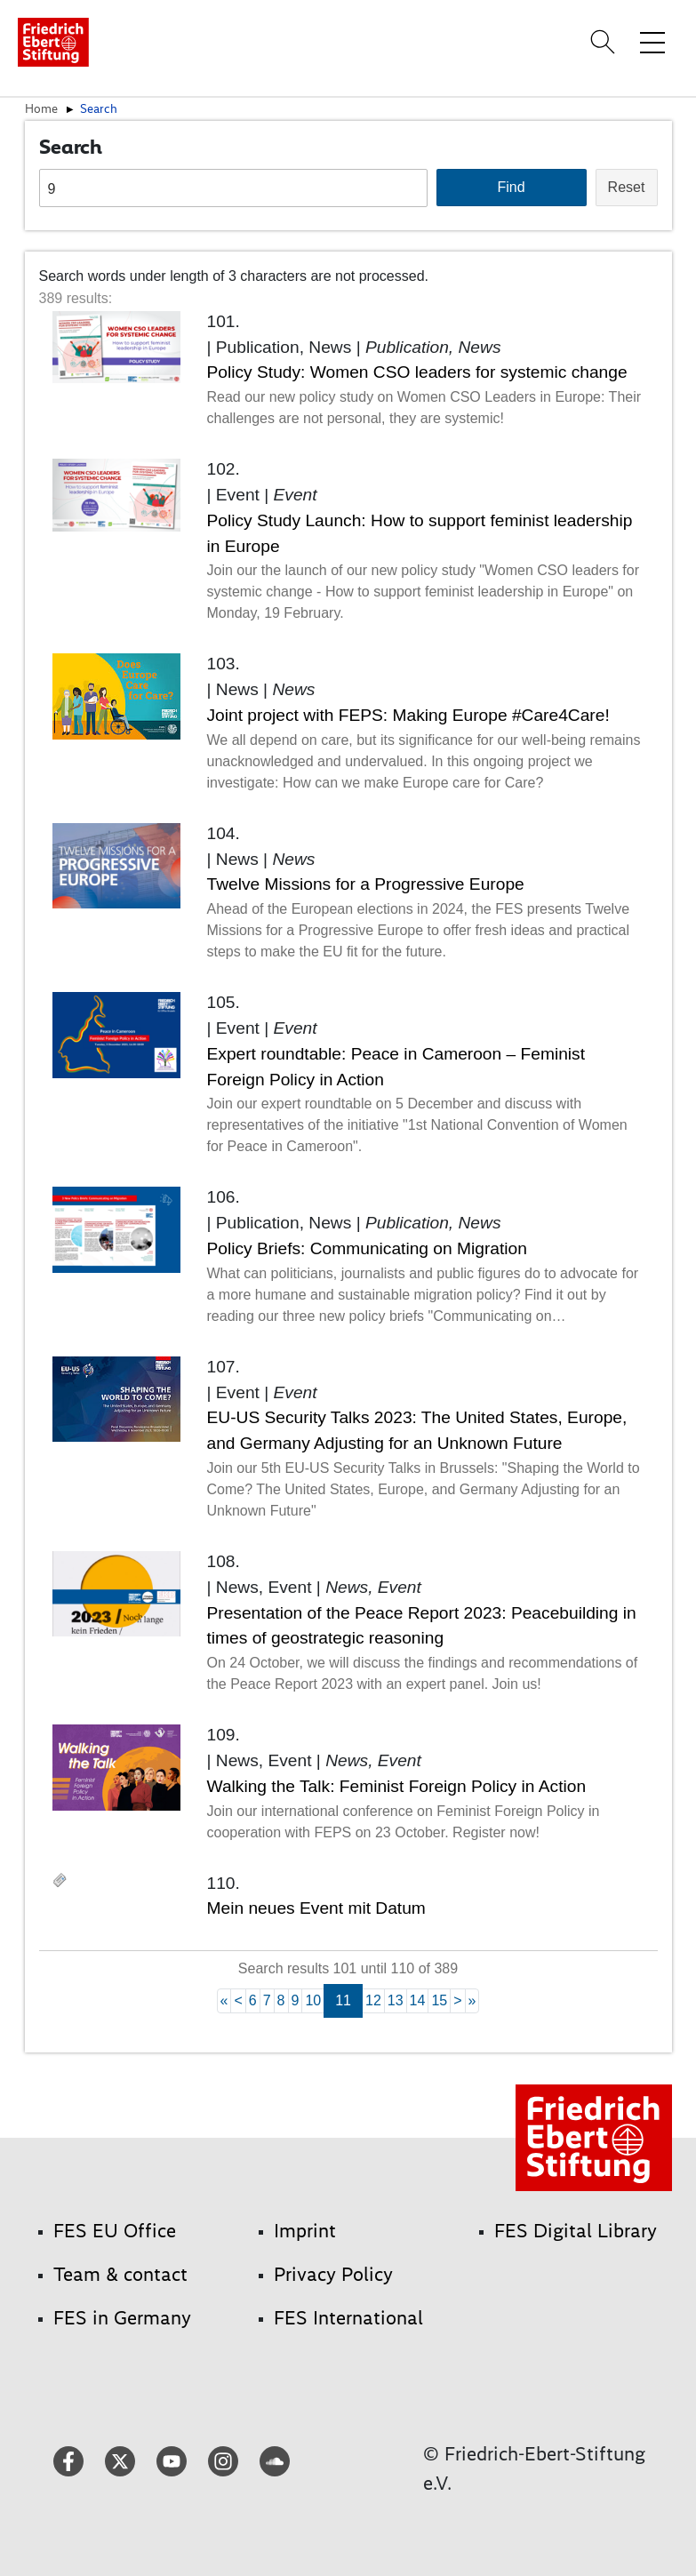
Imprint (305, 2231)
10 (313, 2000)
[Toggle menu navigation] (652, 42)
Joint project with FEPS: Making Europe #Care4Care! (408, 715)
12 (373, 2000)
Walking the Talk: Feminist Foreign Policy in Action (397, 1786)
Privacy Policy (333, 2274)
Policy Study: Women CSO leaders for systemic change (417, 372)
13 (396, 2000)
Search (98, 108)
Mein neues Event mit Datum (316, 1908)
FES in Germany (122, 2318)
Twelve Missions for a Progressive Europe (365, 884)
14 (418, 2000)
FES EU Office (114, 2231)
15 (439, 2000)
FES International (348, 2318)
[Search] (605, 42)
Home (41, 108)
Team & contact (120, 2274)
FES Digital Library (575, 2231)
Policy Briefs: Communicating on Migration (367, 1248)
